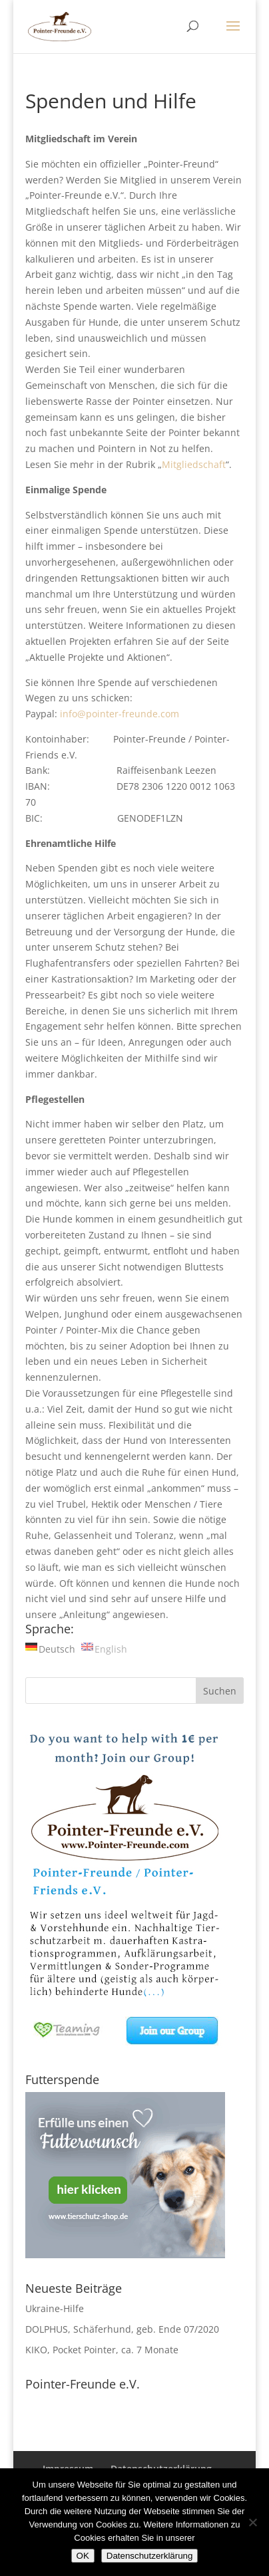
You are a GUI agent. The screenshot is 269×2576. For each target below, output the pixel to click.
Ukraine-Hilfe (54, 2308)
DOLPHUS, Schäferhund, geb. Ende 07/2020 (122, 2329)
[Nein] (252, 2522)
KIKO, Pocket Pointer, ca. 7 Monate (101, 2349)
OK (83, 2556)
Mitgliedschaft (194, 464)
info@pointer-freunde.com (119, 713)
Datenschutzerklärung (150, 2556)
